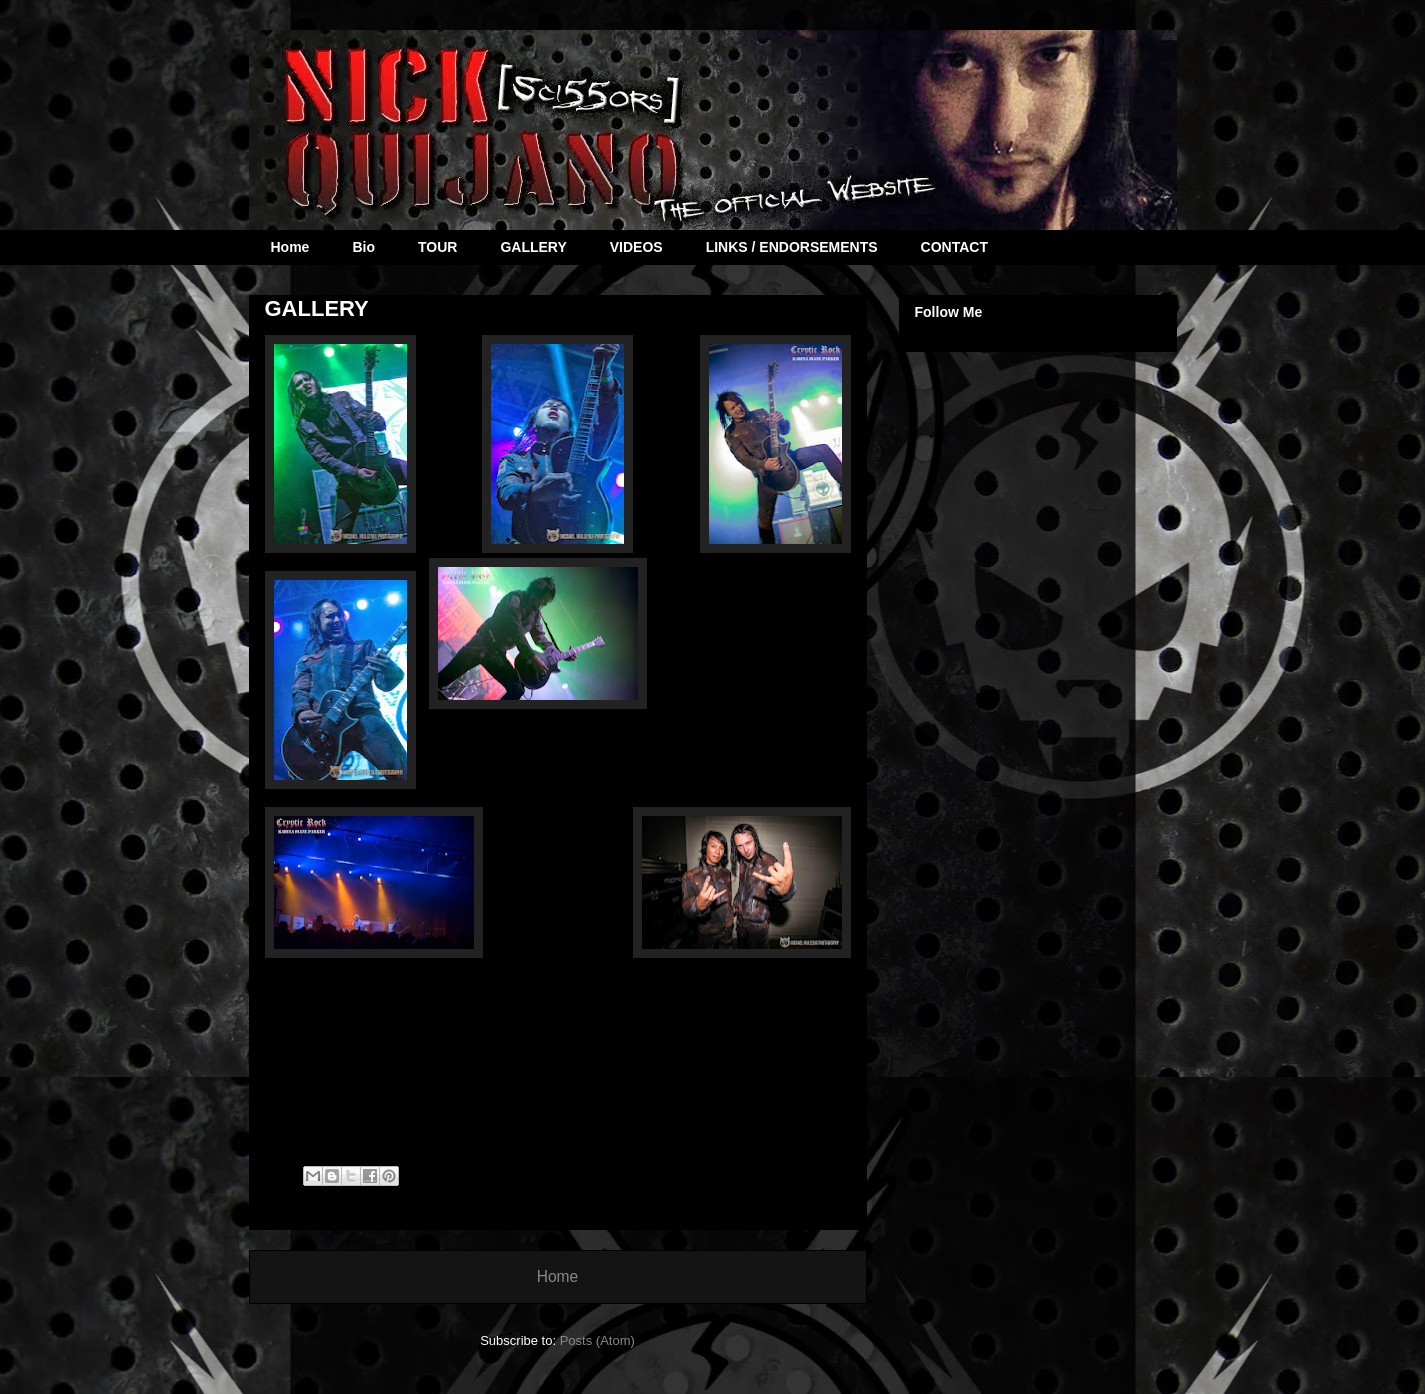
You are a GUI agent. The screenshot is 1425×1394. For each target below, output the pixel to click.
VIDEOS (636, 247)
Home (290, 247)
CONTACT (954, 247)
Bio (363, 247)
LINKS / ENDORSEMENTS (792, 247)
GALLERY (533, 247)
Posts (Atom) (597, 1340)
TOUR (437, 247)
